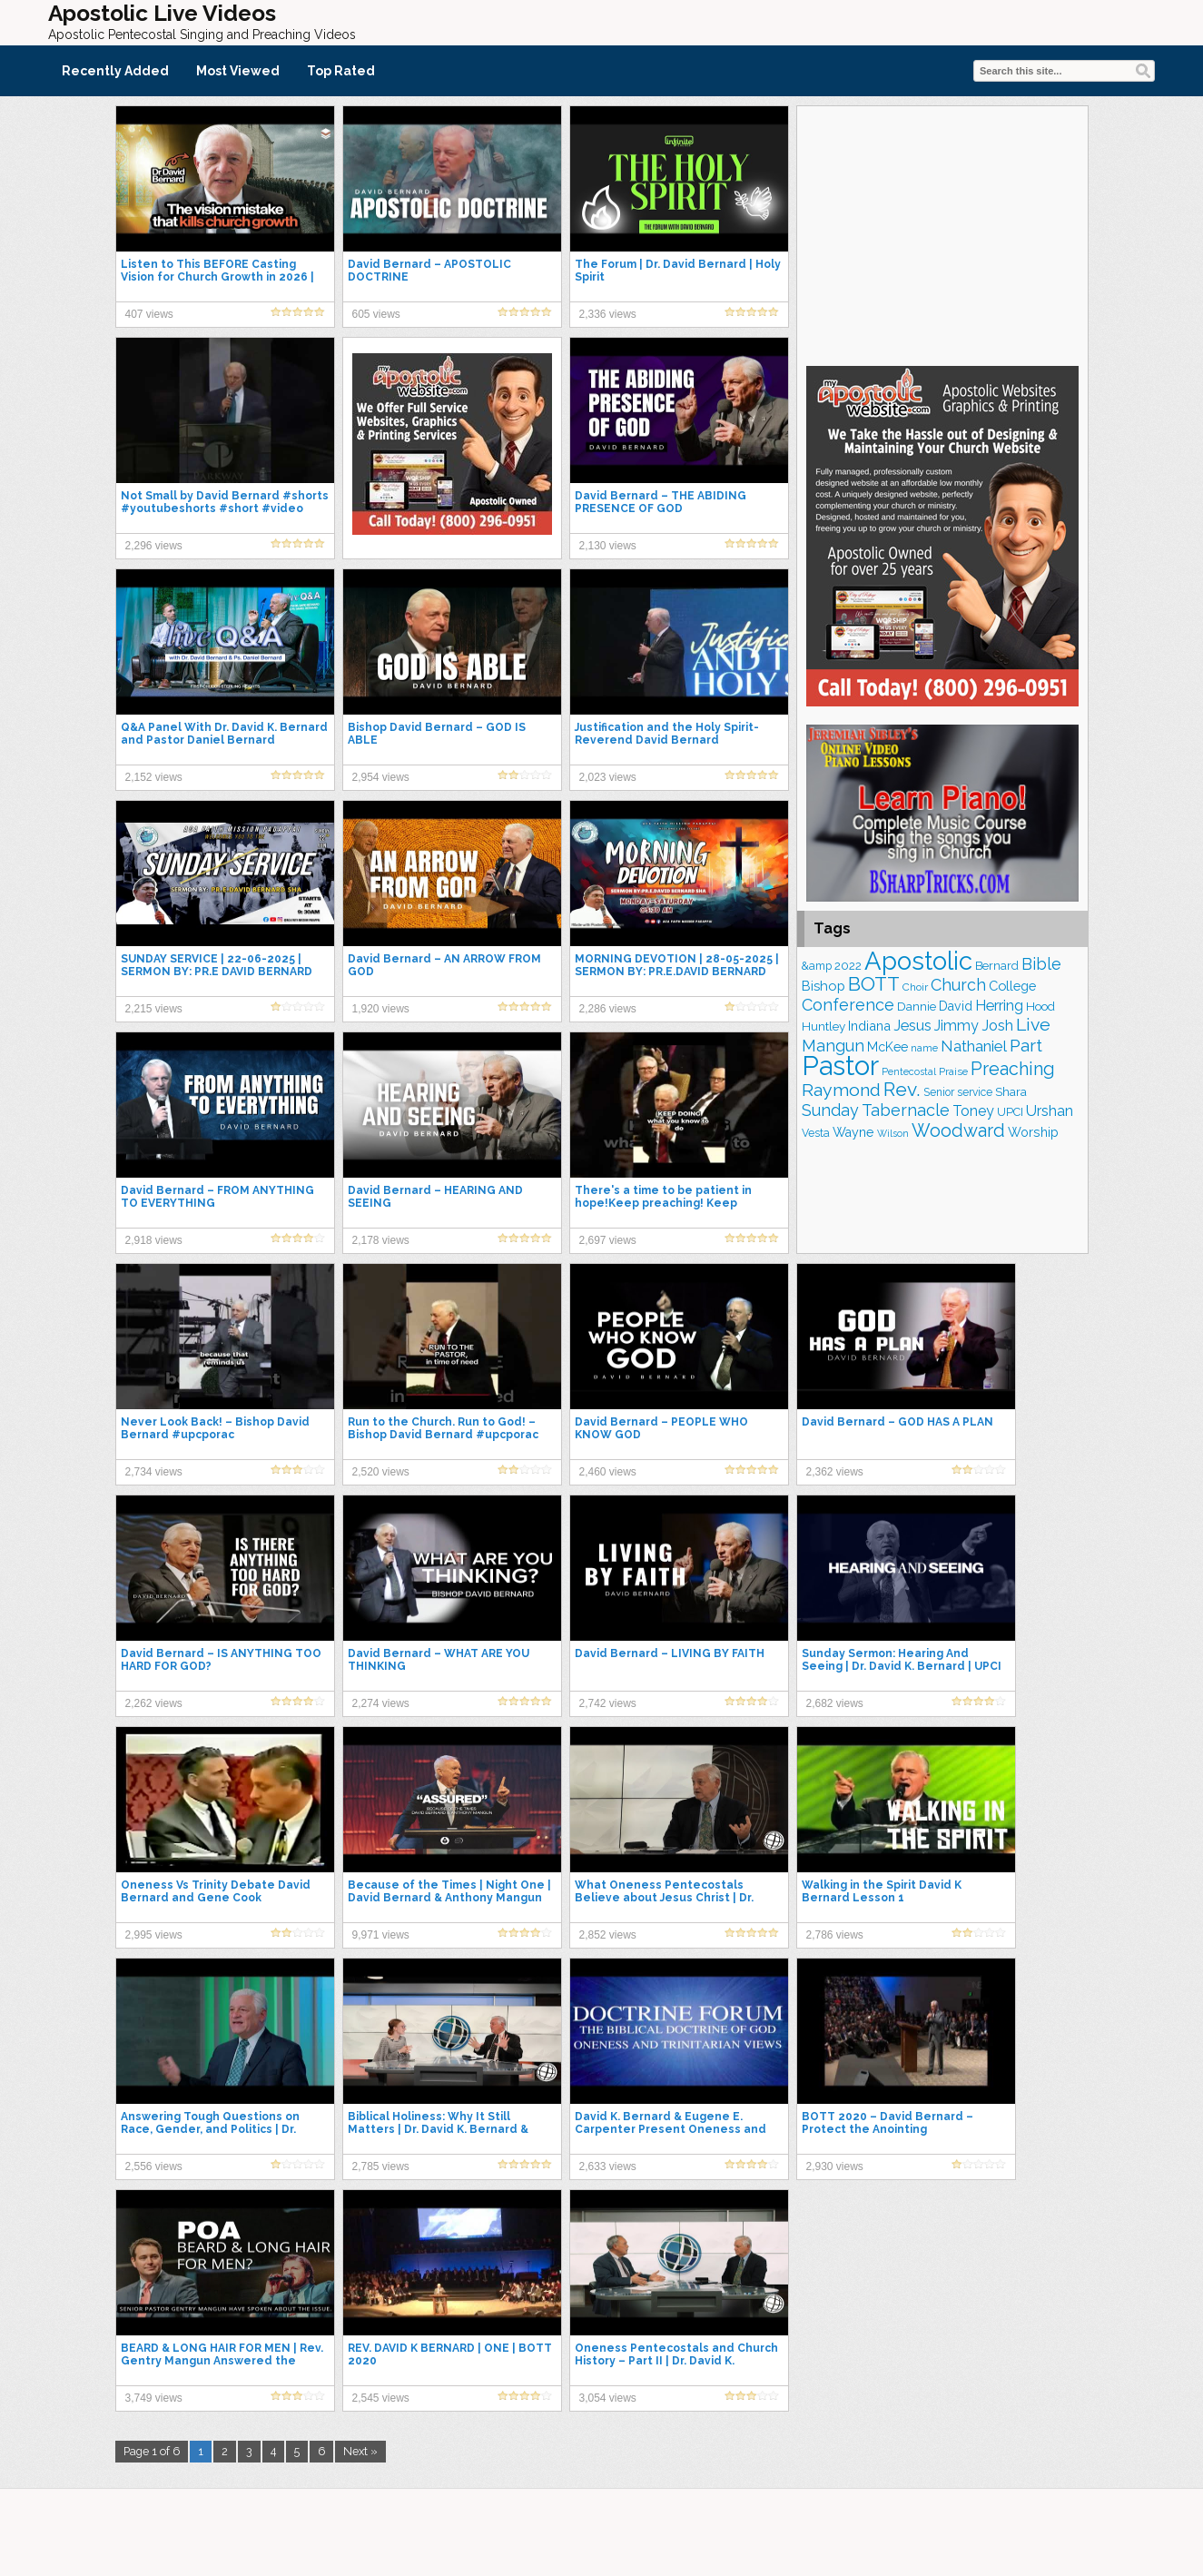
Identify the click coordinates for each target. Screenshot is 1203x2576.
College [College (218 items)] (1012, 985)
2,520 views (380, 1472)
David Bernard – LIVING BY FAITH (669, 1653)
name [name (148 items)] (924, 1047)
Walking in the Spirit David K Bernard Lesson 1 (881, 1891)
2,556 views (153, 2166)
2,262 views (153, 1703)
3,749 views (153, 2398)
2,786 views (834, 1935)
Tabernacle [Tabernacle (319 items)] (906, 1110)
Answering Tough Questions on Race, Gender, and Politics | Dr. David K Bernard (210, 2129)
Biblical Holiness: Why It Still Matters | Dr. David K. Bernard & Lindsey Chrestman (438, 2129)
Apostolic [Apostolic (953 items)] (918, 960)
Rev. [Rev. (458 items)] (902, 1089)
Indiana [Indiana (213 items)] (869, 1025)
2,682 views (834, 1703)
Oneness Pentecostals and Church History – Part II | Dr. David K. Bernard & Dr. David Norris (676, 2361)
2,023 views (607, 777)
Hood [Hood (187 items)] (1040, 1006)
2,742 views (607, 1703)
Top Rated (341, 71)
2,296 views (153, 545)
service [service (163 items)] (974, 1092)
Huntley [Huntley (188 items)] (823, 1026)
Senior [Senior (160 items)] (938, 1092)
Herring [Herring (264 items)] (999, 1005)
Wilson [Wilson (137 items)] (893, 1133)
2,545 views (380, 2398)
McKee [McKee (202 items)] (887, 1047)
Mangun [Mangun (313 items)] (833, 1045)
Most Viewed (238, 71)
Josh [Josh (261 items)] (997, 1025)
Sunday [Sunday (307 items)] (830, 1110)
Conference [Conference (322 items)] (848, 1004)
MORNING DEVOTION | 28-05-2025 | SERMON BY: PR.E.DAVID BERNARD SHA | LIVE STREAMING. (677, 971)
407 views (149, 314)
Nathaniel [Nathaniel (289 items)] (974, 1046)
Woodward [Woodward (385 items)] (958, 1130)
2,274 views (380, 1703)
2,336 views (607, 314)
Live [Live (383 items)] (1033, 1024)
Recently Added (115, 71)
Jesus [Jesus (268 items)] (912, 1025)
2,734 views (153, 1472)
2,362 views (834, 1472)
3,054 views (607, 2398)
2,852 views (607, 1935)
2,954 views (380, 777)
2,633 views (607, 2166)
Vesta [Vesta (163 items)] (816, 1133)
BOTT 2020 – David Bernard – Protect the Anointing (887, 2123)
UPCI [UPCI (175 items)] (1010, 1112)
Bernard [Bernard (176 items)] (997, 965)
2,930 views (834, 2166)
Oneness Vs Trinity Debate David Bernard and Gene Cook (216, 1891)
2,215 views (153, 1008)
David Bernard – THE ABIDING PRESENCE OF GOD (660, 502)
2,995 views (153, 1935)
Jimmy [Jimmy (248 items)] (956, 1025)
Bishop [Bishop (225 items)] (823, 985)
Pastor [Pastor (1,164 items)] (840, 1065)
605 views (376, 314)
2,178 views (380, 1240)
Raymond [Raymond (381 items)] (841, 1090)
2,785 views (380, 2166)
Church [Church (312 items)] (958, 984)
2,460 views (607, 1472)
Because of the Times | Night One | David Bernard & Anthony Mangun (449, 1891)
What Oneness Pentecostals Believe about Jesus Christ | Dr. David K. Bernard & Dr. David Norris (673, 1898)
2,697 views (607, 1240)
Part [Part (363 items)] (1026, 1045)
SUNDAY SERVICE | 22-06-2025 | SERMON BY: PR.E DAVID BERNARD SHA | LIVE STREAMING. (216, 971)
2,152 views (153, 777)
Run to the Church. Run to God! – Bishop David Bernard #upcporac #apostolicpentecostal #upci (443, 1435)
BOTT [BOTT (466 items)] (874, 983)
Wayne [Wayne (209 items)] (853, 1132)
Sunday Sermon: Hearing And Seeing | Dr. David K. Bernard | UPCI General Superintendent (901, 1666)
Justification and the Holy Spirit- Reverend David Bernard (667, 733)
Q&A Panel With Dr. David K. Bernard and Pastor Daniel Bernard (224, 733)
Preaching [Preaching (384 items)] (1013, 1069)
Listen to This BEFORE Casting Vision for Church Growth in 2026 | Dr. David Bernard (217, 277)
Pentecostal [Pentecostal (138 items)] (909, 1071)
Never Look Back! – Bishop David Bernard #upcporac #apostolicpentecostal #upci (215, 1435)
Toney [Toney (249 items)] (973, 1111)
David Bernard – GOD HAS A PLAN (897, 1422)
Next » (360, 2451)
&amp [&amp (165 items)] (817, 965)
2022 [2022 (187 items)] (848, 965)
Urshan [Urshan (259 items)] (1049, 1111)
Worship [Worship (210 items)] (1033, 1132)
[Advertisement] (942, 233)
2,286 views (607, 1008)
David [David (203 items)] (955, 1006)
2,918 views (153, 1240)
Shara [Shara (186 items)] (1011, 1092)
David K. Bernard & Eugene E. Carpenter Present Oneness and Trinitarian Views (670, 2129)
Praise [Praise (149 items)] (953, 1071)
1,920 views (380, 1008)
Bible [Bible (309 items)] (1041, 963)
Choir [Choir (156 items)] (915, 987)
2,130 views (607, 545)
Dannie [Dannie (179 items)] (916, 1006)
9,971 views (380, 1935)
